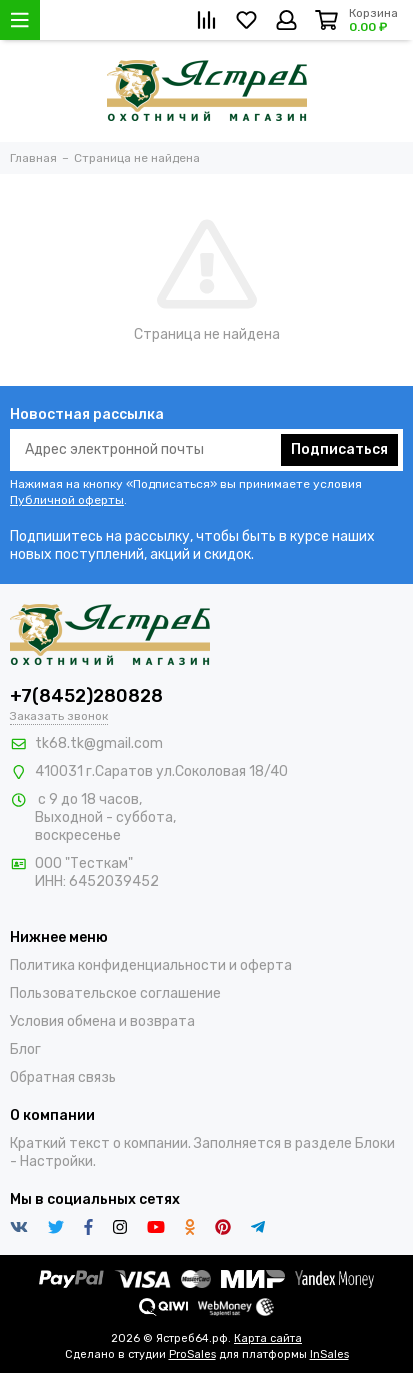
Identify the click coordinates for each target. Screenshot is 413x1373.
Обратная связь (63, 1077)
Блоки (375, 1143)
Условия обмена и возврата (102, 1021)
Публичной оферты (67, 500)
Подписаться (339, 449)
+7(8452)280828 (86, 696)
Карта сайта (268, 1338)
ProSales (192, 1354)
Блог (25, 1049)
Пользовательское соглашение (115, 993)
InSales (329, 1354)
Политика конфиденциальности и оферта (151, 965)
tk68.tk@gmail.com (99, 743)
